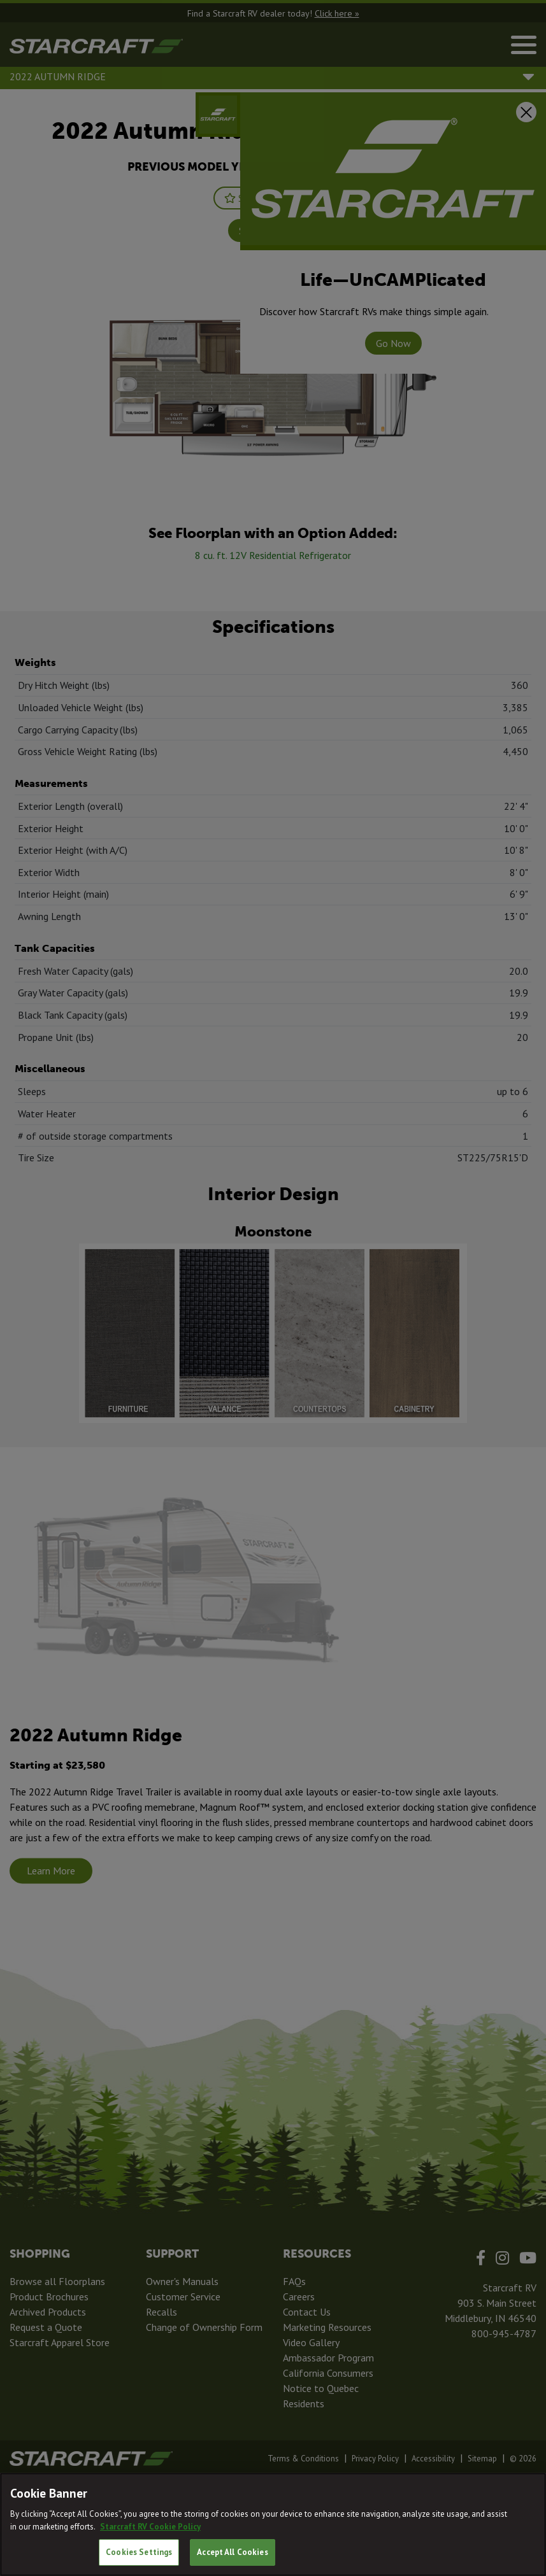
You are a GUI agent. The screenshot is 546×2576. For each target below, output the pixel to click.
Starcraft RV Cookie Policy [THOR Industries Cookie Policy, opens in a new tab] (150, 2526)
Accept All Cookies (232, 2552)
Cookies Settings (139, 2552)
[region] (273, 2524)
